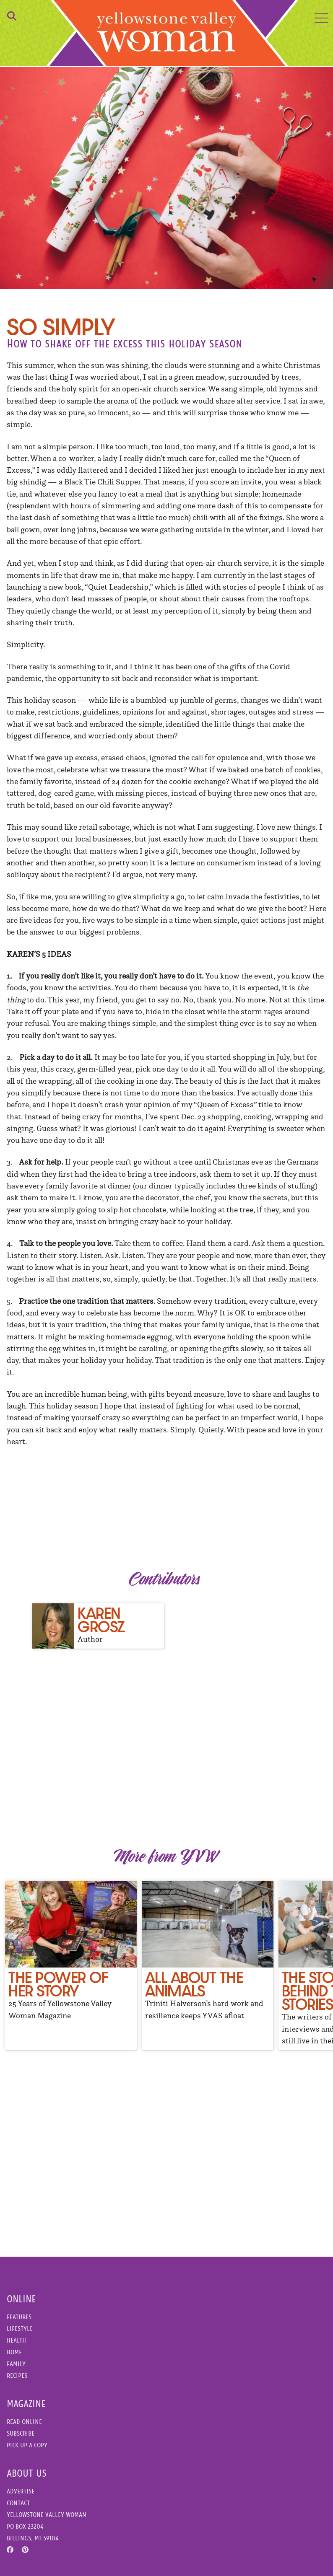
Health (16, 2340)
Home (14, 2352)
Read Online (24, 2422)
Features (19, 2317)
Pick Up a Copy (27, 2445)
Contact (18, 2503)
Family (16, 2364)
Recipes (17, 2375)
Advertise (20, 2491)
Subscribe (20, 2433)
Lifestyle (20, 2329)
